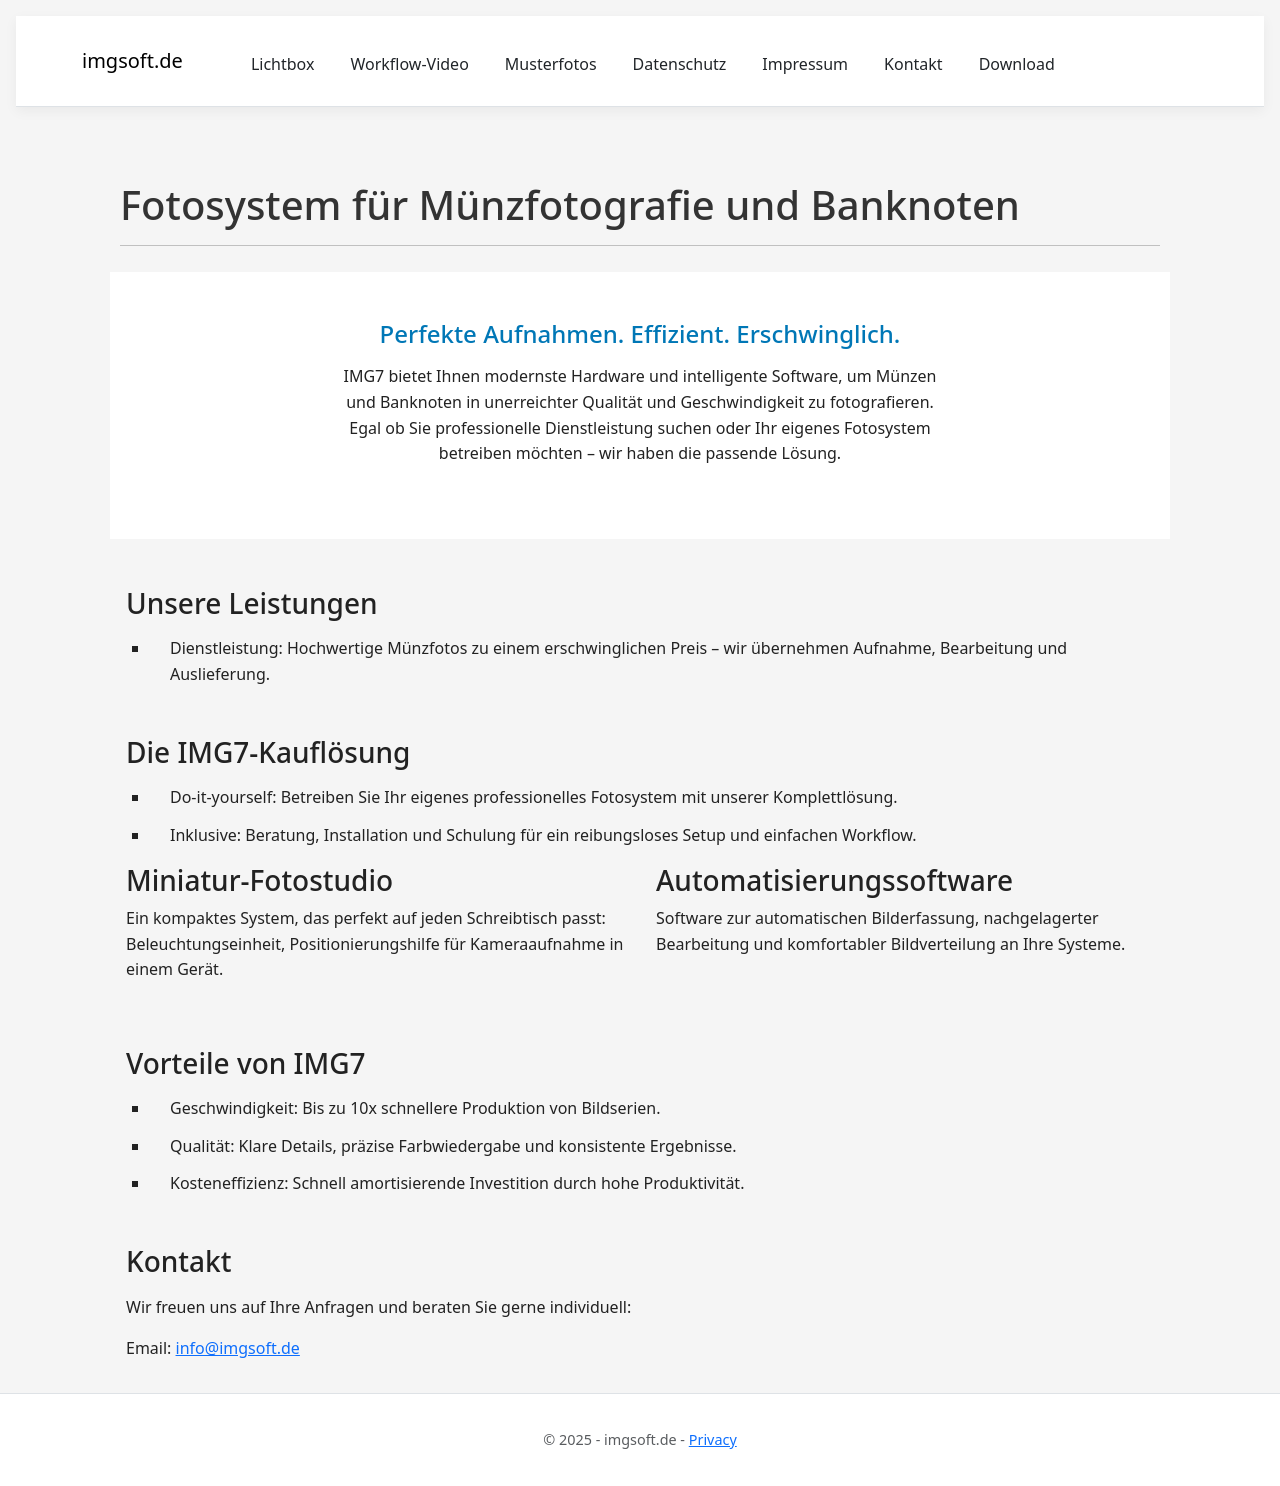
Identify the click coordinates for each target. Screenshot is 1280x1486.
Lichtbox (283, 64)
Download (1017, 64)
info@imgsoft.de (238, 1348)
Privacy (713, 1439)
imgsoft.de (132, 60)
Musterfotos (551, 64)
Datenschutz (680, 64)
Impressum (805, 64)
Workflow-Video (409, 64)
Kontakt (913, 64)
